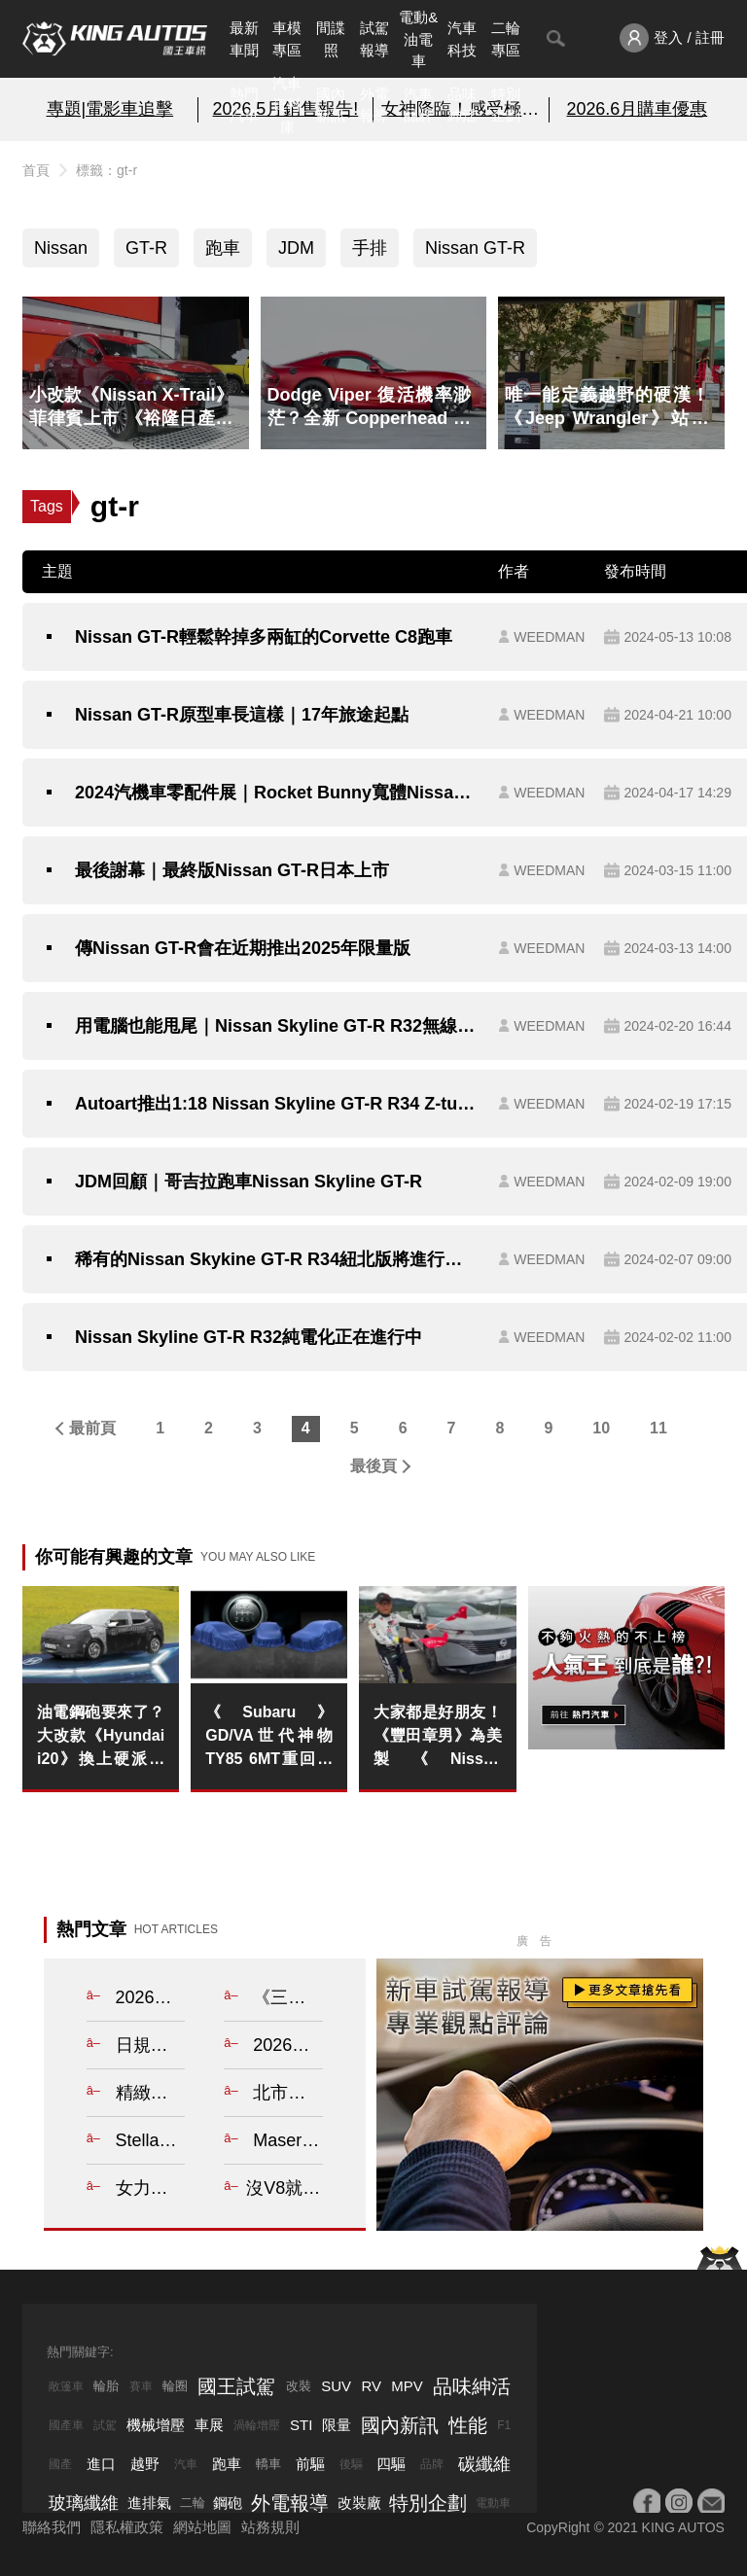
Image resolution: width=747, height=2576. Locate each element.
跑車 (222, 248)
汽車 (185, 2464)
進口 (101, 2463)
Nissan (61, 248)
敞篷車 (66, 2386)
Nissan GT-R (475, 248)
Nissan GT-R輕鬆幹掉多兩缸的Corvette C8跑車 (263, 637)
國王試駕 (236, 2386)
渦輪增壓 (256, 2425)
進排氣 (149, 2502)
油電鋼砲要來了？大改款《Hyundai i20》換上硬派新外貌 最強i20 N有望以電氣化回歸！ (100, 1737)
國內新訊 (330, 105)
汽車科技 (462, 38)
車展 (209, 2425)
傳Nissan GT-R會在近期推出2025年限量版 (242, 948)
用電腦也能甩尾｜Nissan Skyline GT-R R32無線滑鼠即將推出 (277, 1026)
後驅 (351, 2464)
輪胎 (106, 2386)
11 (658, 1428)
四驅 (391, 2463)
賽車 (141, 2386)
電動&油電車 (418, 39)
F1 (504, 2425)
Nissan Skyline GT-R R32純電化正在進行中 (248, 1337)
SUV (336, 2386)
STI (301, 2425)
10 (601, 1428)
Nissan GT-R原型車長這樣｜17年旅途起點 (242, 714)
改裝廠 (359, 2502)
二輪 (192, 2502)
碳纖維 (484, 2464)
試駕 (105, 2425)
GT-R (146, 248)
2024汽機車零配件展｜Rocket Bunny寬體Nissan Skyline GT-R (277, 792)
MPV (407, 2386)
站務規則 (270, 2527)
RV (371, 2386)
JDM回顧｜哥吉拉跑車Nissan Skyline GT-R (248, 1181)
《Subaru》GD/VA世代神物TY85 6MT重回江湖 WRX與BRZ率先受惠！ (269, 1737)
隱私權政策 (126, 2527)
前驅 (310, 2463)
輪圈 (175, 2386)
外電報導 (374, 105)
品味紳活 (462, 105)
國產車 (66, 2425)
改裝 (298, 2386)
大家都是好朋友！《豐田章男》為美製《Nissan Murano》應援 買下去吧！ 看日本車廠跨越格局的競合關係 (437, 1737)
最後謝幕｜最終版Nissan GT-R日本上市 (232, 870)
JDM (296, 248)
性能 (467, 2425)
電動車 (493, 2503)
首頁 (36, 170)
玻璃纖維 (84, 2503)
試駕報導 (374, 38)
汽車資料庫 (287, 105)
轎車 (268, 2463)
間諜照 (330, 38)
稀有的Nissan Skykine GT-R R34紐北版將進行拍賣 (277, 1259)
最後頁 (373, 1466)
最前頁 (92, 1428)
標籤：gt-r (106, 170)
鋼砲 (227, 2502)
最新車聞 (244, 38)
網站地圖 (202, 2527)
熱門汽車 (244, 105)
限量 (336, 2425)
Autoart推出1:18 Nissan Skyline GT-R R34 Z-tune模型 (277, 1103)
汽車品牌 (418, 105)
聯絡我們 (51, 2527)
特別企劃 (505, 105)
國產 (60, 2464)
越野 (145, 2463)
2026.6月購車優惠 (636, 109)
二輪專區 (505, 38)
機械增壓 (155, 2425)
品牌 (432, 2464)
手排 (369, 248)
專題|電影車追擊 (110, 109)
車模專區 (287, 38)
